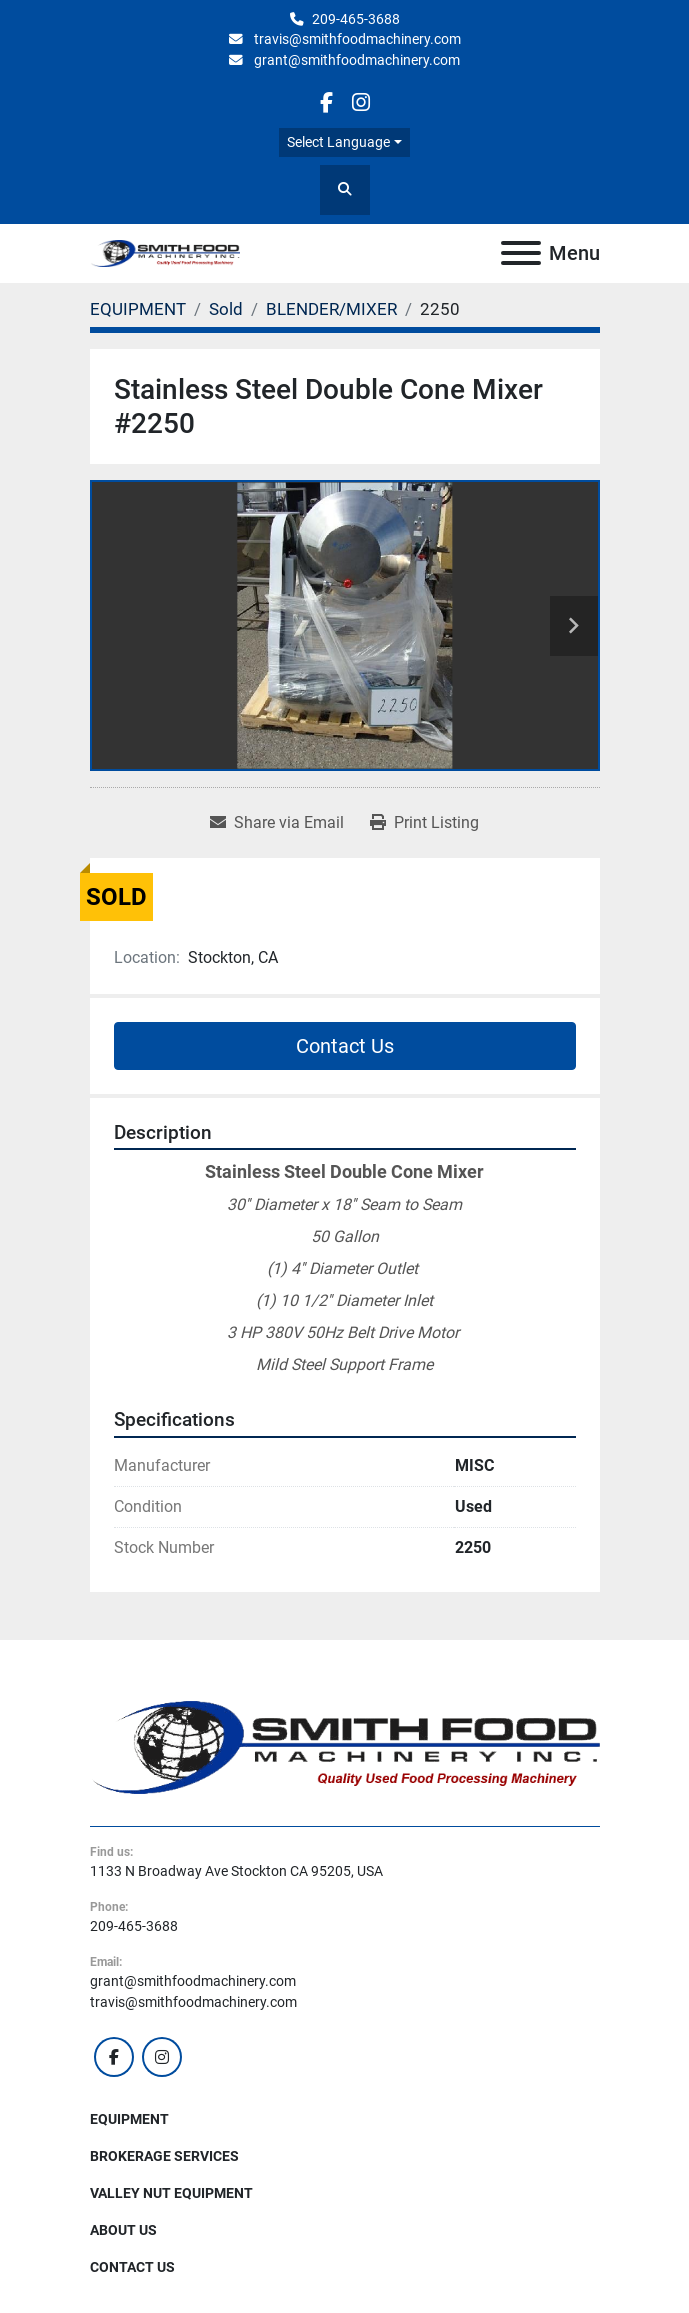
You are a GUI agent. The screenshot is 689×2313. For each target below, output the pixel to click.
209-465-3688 (356, 19)
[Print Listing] (424, 823)
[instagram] (361, 102)
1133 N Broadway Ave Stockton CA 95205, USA (236, 1871)
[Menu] (521, 253)
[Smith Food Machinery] (345, 1746)
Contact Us (345, 1046)
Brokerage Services (164, 2156)
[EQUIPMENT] (138, 309)
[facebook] (326, 102)
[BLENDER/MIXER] (331, 309)
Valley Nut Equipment (171, 2193)
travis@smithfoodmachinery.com (356, 39)
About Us (123, 2230)
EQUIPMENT (129, 2119)
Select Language (338, 142)
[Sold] (226, 309)
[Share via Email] (277, 823)
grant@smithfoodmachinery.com (355, 60)
